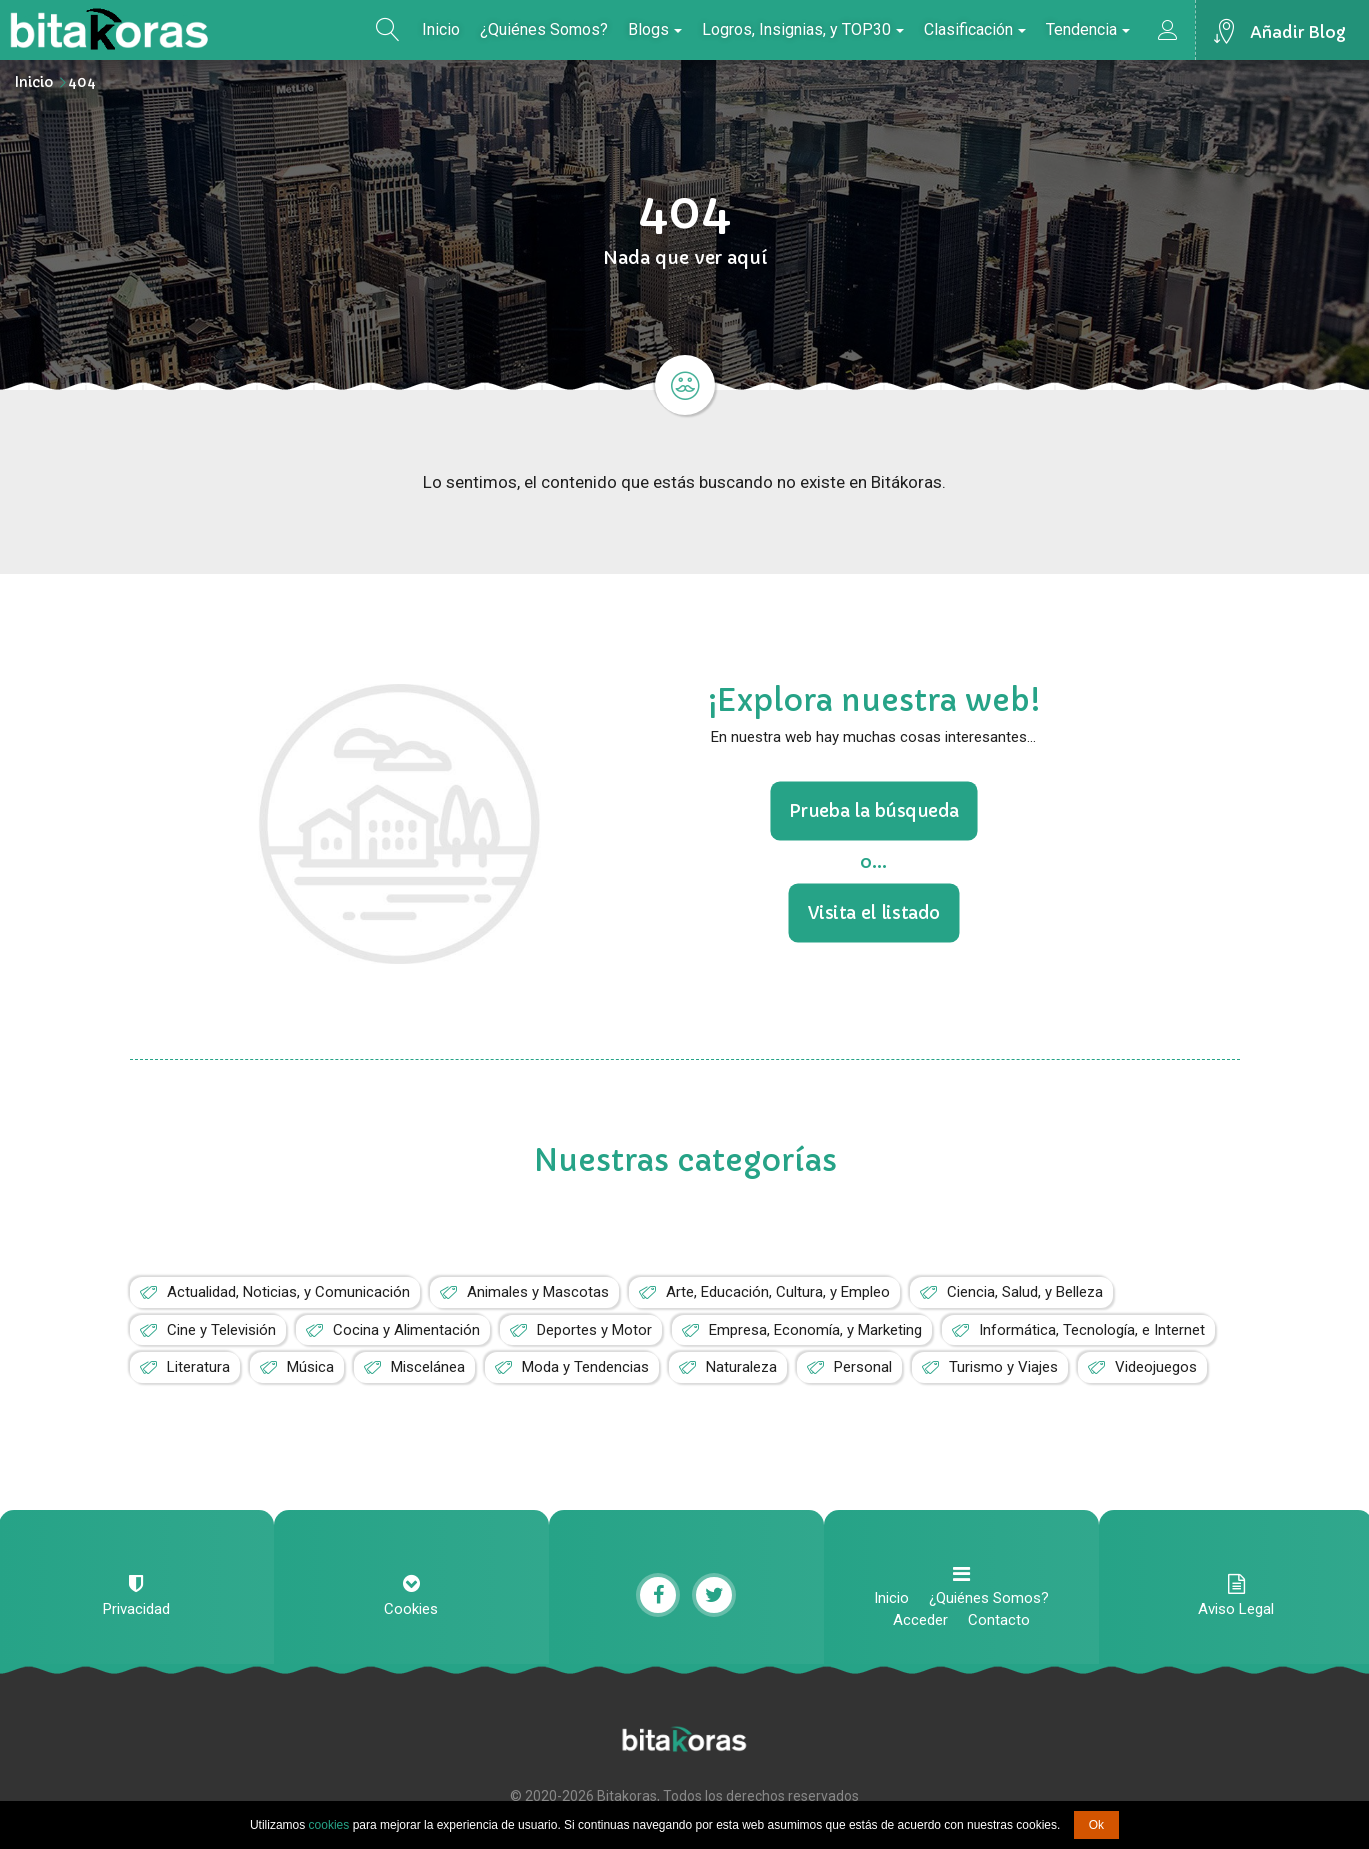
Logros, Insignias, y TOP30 (803, 29)
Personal (863, 1367)
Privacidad (136, 1609)
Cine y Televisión (221, 1330)
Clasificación (975, 29)
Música (310, 1367)
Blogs (655, 29)
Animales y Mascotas (538, 1292)
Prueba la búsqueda (873, 811)
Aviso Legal (1236, 1609)
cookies (329, 1825)
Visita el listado (873, 912)
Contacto (999, 1620)
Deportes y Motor (594, 1330)
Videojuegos (1156, 1367)
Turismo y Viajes (1003, 1367)
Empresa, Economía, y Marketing (815, 1330)
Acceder (920, 1620)
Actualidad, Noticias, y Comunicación (288, 1292)
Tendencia (1088, 29)
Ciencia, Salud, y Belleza (1025, 1292)
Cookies (411, 1609)
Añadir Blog (1298, 32)
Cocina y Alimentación (406, 1330)
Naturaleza (741, 1367)
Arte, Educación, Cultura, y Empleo (778, 1292)
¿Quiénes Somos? (544, 29)
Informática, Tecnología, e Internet (1092, 1330)
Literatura (198, 1367)
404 (82, 82)
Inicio (441, 29)
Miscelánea (428, 1367)
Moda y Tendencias (585, 1367)
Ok (1096, 1825)
